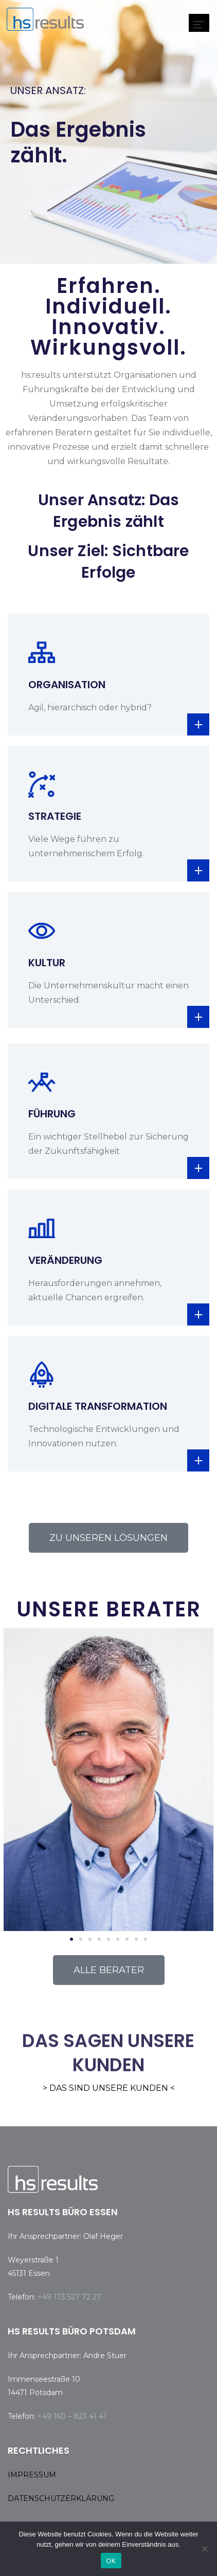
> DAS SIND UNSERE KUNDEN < (109, 2088)
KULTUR (46, 962)
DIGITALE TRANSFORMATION (97, 1406)
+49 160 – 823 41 (68, 2416)
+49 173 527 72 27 (69, 2297)
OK (111, 2561)
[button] (13, 1779)
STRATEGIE (54, 816)
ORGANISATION (66, 684)
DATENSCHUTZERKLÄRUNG (61, 2498)
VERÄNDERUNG (65, 1260)
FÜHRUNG (52, 1114)
